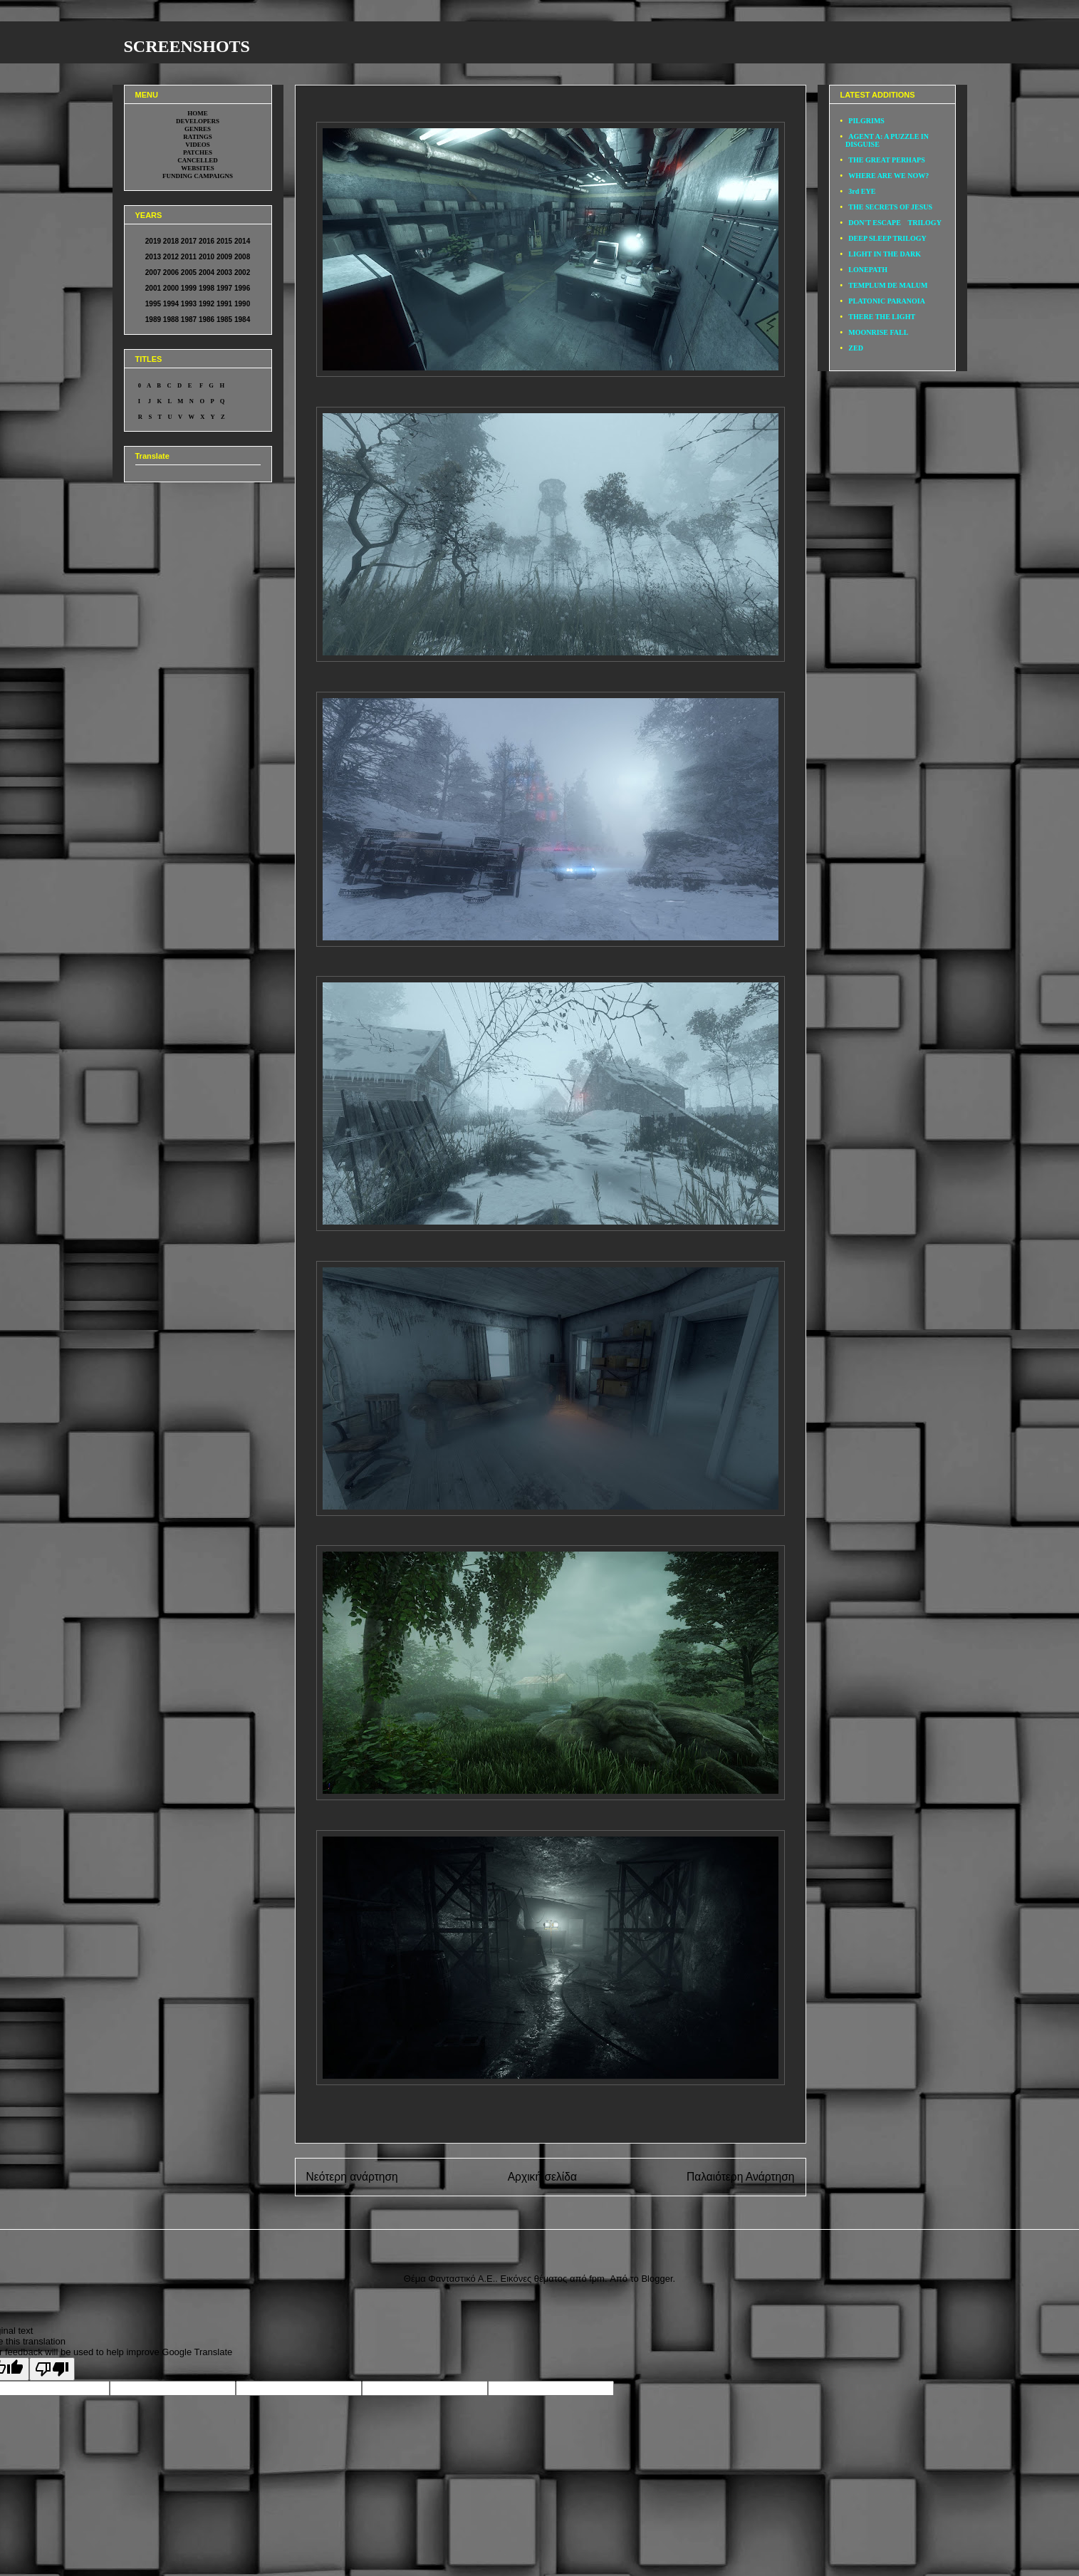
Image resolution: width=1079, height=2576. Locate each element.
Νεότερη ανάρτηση (352, 2177)
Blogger (656, 2278)
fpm (597, 2278)
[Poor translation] (52, 2369)
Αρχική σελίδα (542, 2177)
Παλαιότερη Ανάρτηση (741, 2177)
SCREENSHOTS (187, 46)
